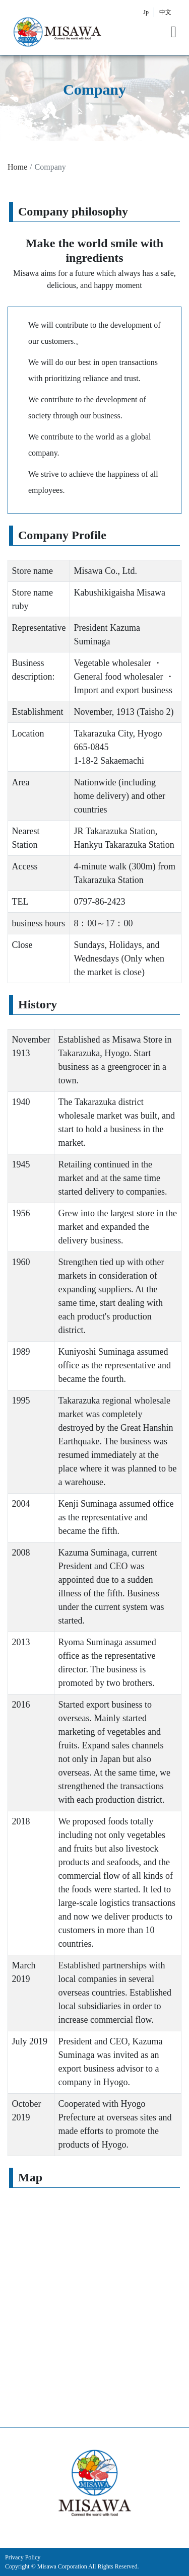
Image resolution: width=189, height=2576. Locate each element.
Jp (146, 12)
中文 (165, 12)
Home (17, 167)
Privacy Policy (22, 2557)
